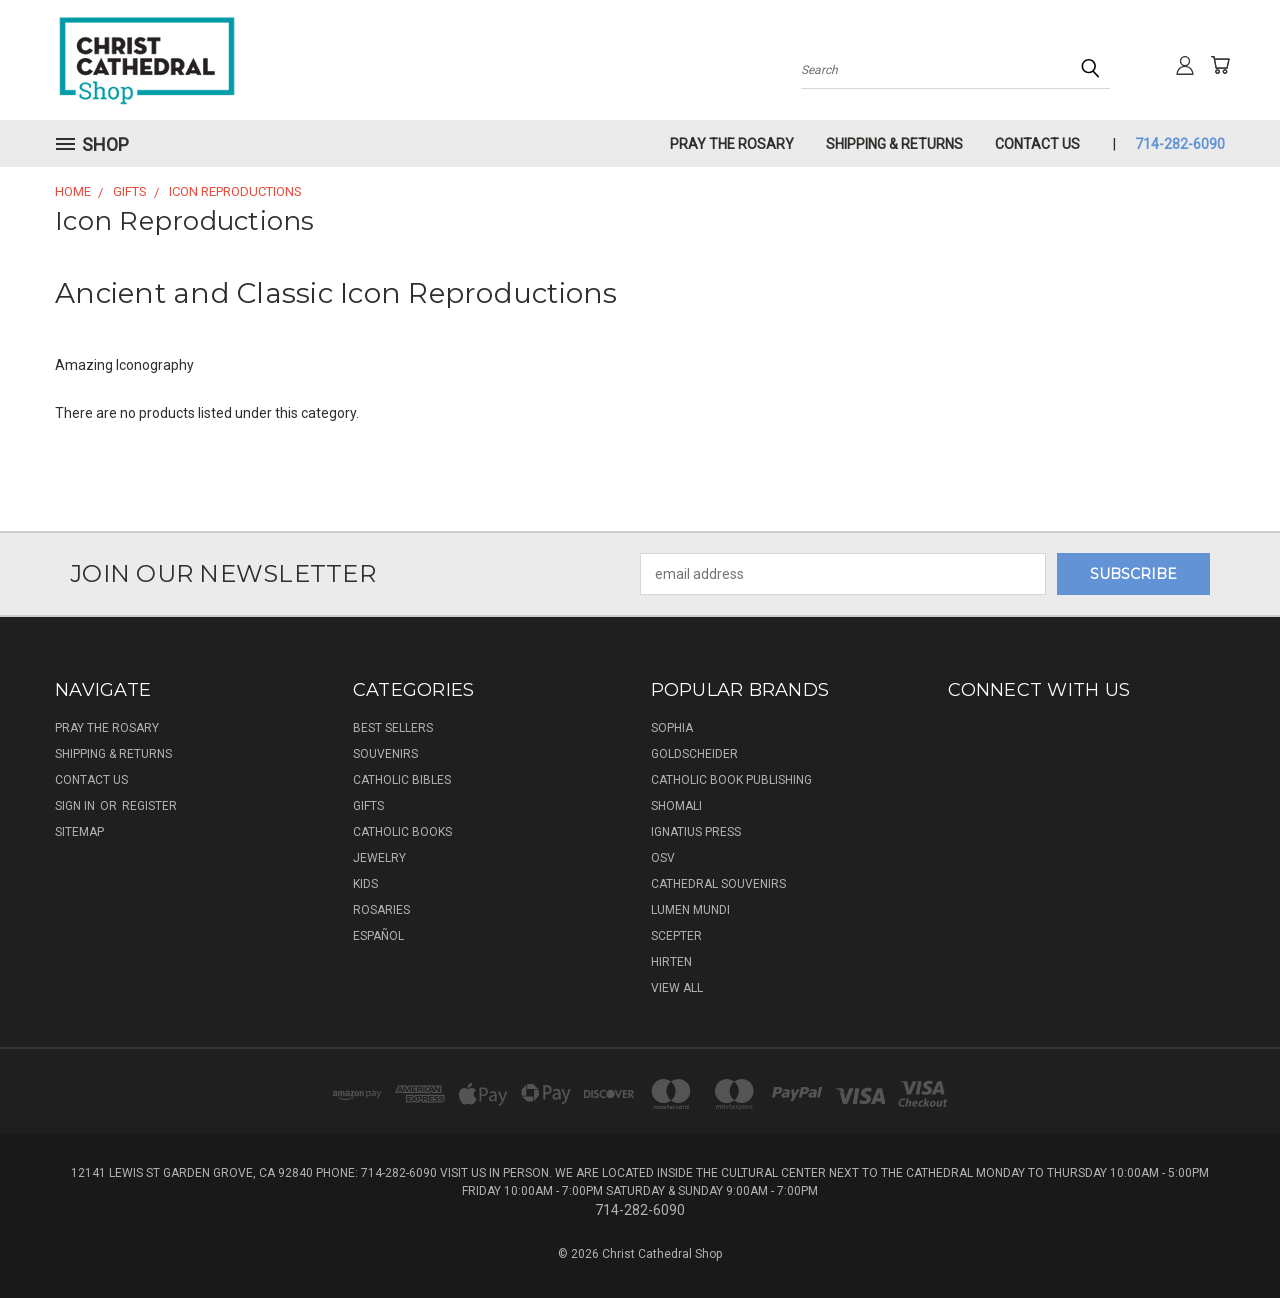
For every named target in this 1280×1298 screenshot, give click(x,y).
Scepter (676, 936)
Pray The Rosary (732, 144)
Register (149, 806)
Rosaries (381, 910)
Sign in (76, 806)
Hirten (671, 962)
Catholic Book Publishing (731, 780)
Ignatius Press (696, 832)
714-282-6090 (1180, 144)
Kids (365, 884)
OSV (663, 858)
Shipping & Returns (894, 144)
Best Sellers (393, 728)
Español (378, 936)
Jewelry (379, 858)
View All (677, 988)
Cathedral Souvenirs (718, 884)
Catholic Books (402, 832)
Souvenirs (385, 754)
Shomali (676, 806)
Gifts (368, 806)
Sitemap (79, 832)
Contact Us (1037, 144)
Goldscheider (694, 754)
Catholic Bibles (402, 780)
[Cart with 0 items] (1220, 65)
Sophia (672, 728)
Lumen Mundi (690, 910)
